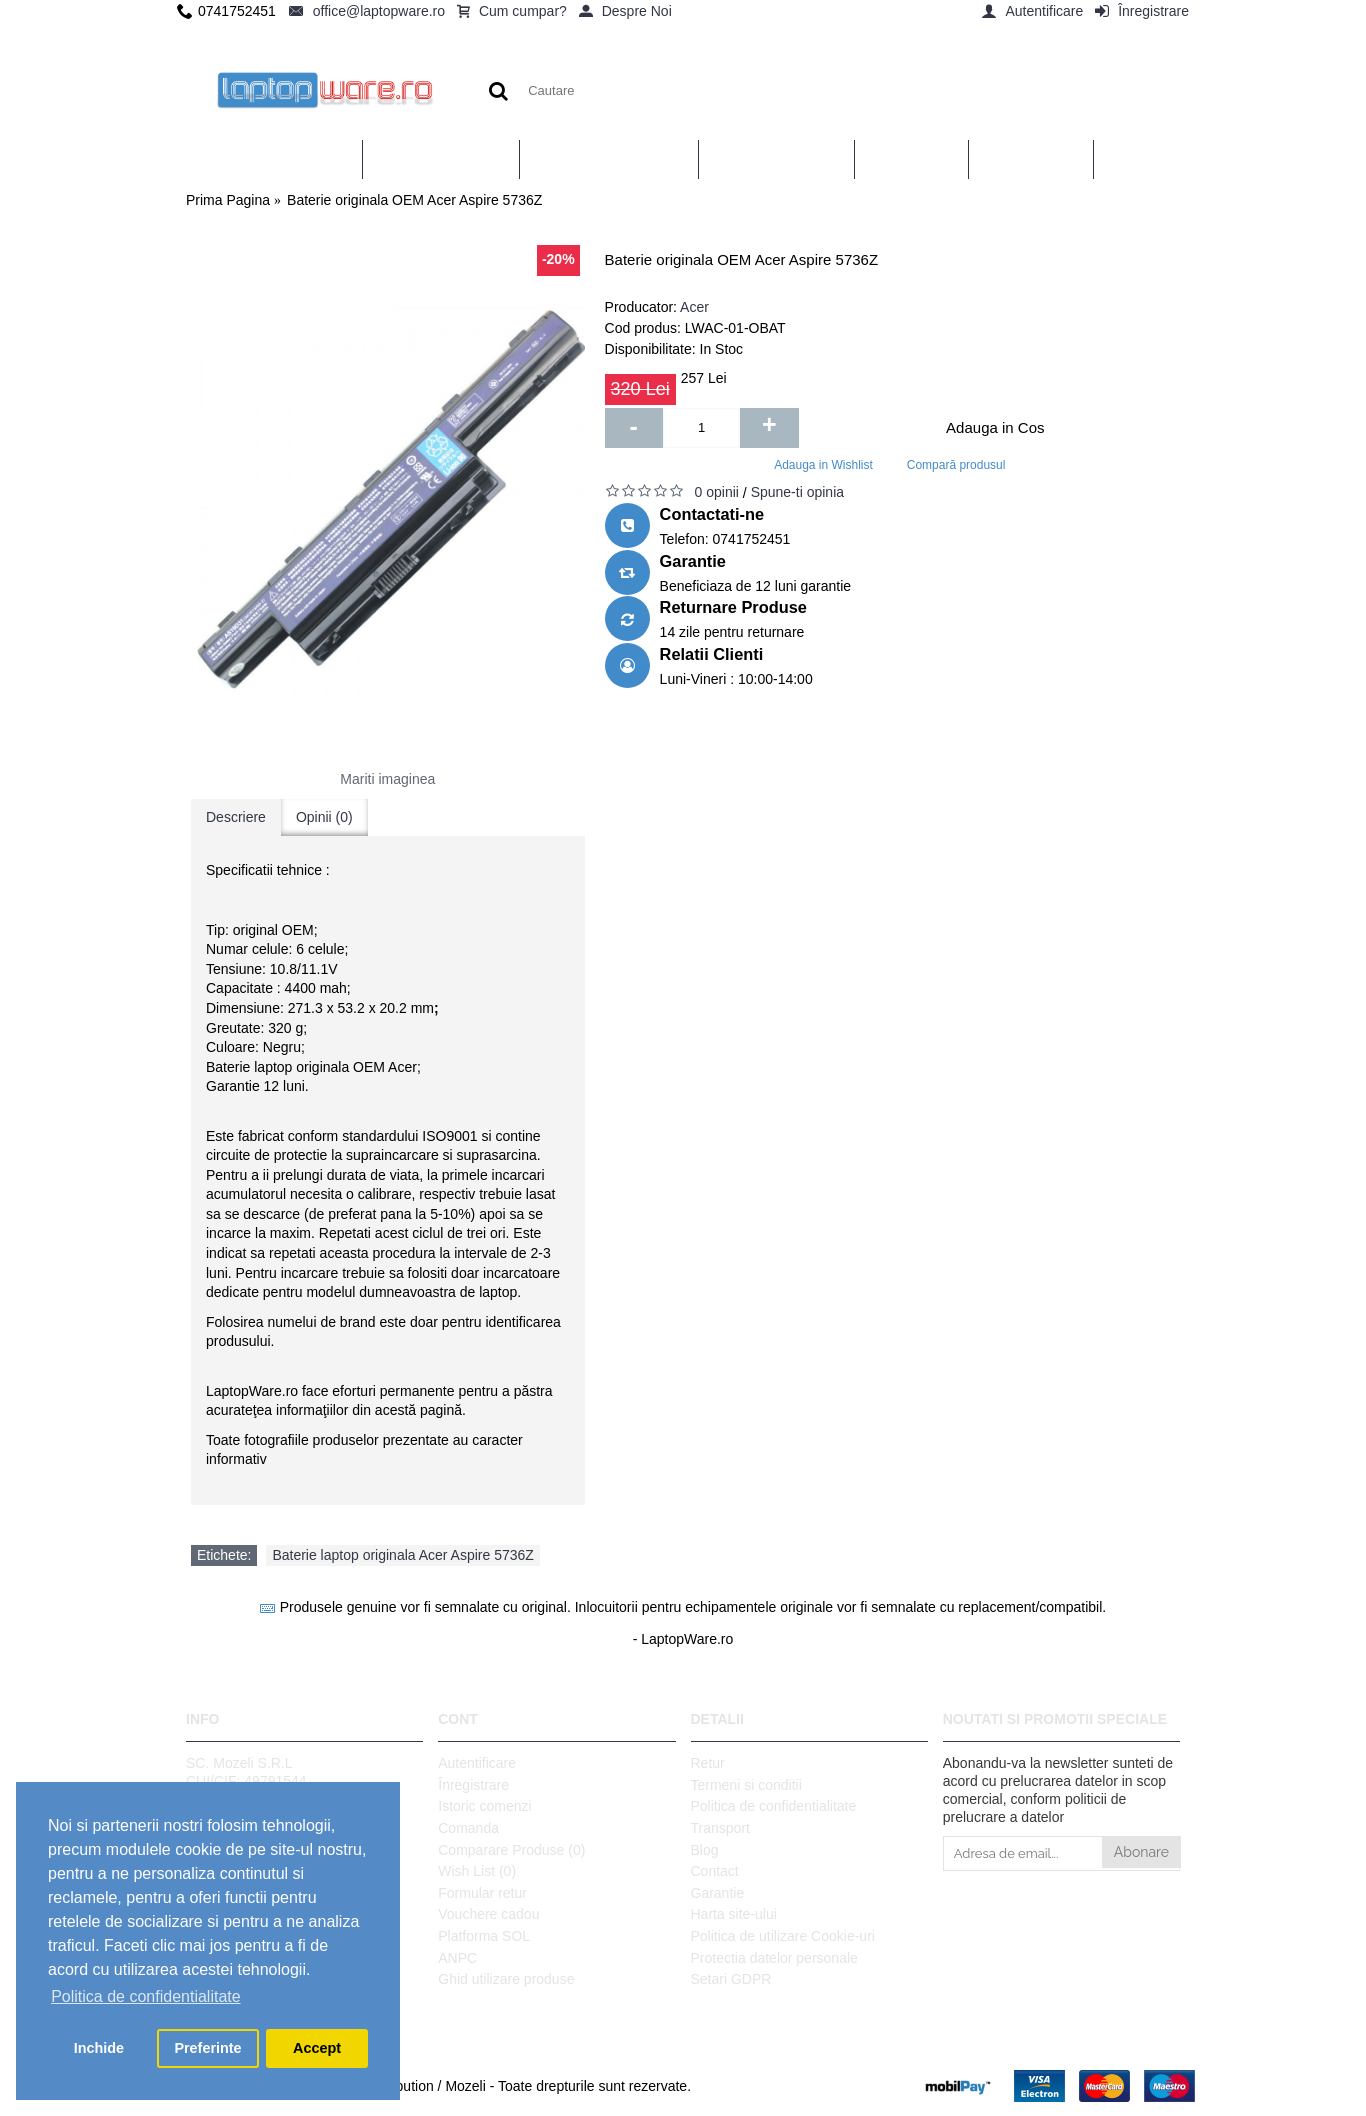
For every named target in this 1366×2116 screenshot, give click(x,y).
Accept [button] (317, 2048)
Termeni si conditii (746, 1785)
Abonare (1141, 1852)
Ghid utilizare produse (506, 1979)
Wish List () (477, 1871)
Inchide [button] (99, 2048)
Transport (720, 1828)
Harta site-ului (734, 1914)
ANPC (457, 1958)
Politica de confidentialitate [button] (145, 1996)
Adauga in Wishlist (823, 465)
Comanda (468, 1828)
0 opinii (717, 492)
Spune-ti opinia (797, 492)
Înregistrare (473, 1785)
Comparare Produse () (511, 1850)
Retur (708, 1763)
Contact (715, 1871)
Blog (705, 1850)
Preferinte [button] (207, 2048)
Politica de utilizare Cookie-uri (783, 1936)
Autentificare (477, 1763)
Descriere (236, 817)
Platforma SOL (484, 1936)
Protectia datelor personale (774, 1958)
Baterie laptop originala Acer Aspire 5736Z (403, 1555)
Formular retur (482, 1893)
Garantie (718, 1893)
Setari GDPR (731, 1979)
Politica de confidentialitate (774, 1806)
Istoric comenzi (484, 1806)
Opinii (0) (324, 817)
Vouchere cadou (488, 1914)
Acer (694, 307)
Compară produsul (956, 465)
